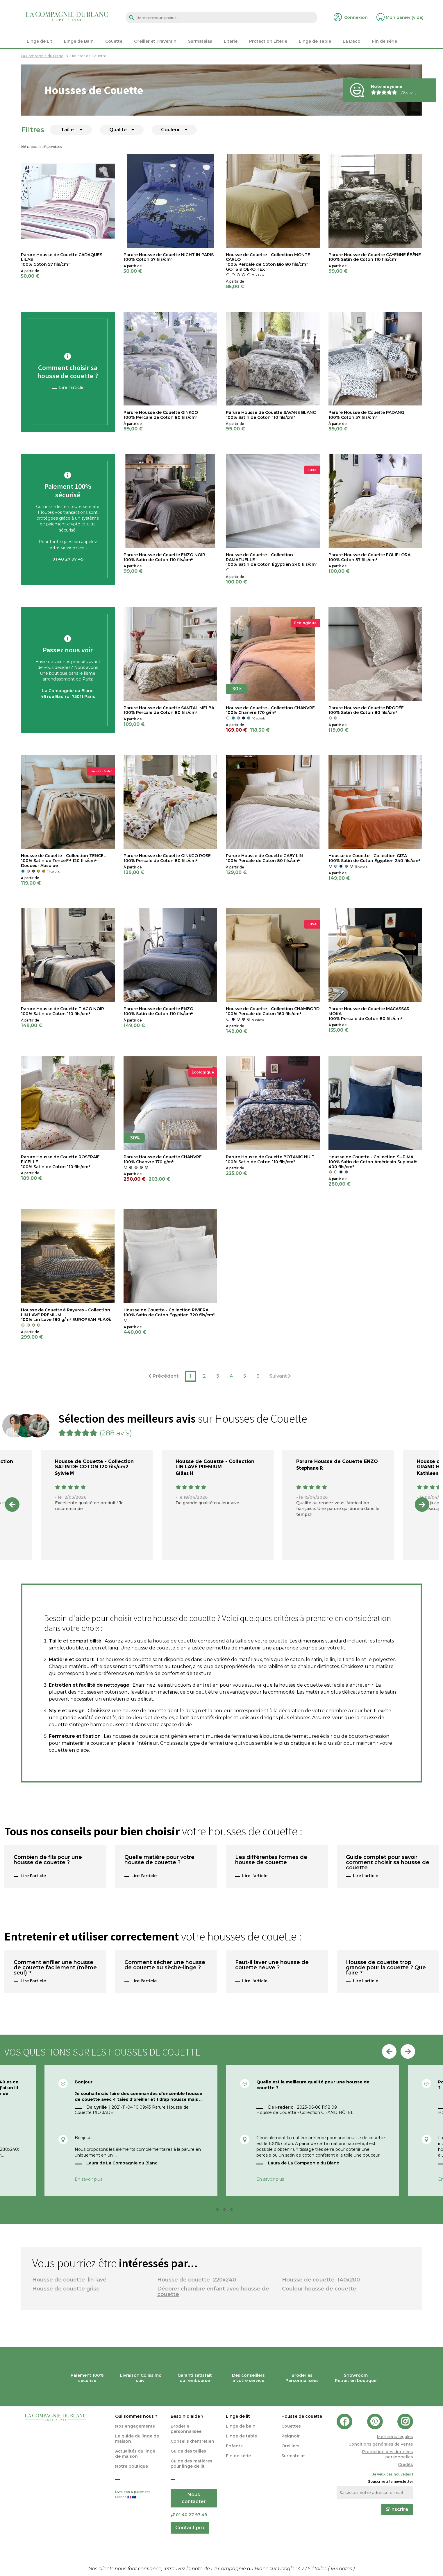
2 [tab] (219, 2210)
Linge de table (241, 2436)
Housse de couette (301, 2416)
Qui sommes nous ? (136, 2416)
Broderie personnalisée (186, 2429)
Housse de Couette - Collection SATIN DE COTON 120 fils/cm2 (94, 1464)
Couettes (291, 2426)
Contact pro (189, 2527)
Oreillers (290, 2445)
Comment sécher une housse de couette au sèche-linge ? (164, 1965)
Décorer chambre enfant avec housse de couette (213, 2291)
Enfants (234, 2445)
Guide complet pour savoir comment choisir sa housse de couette (387, 1863)
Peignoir (290, 2436)
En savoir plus (88, 2179)
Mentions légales (395, 2436)
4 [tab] (233, 2210)
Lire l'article (71, 387)
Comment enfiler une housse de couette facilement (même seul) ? (55, 1968)
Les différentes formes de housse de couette (271, 1860)
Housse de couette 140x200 (321, 2280)
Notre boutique (131, 2466)
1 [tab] (212, 2210)
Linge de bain (241, 2426)
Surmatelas (293, 2455)
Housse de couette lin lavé (69, 2280)
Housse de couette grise (66, 2289)
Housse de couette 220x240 (196, 2280)
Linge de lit (238, 2416)
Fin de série (238, 2455)
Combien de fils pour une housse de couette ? (48, 1860)
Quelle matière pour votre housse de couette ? (159, 1860)
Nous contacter (194, 2498)
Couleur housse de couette (319, 2289)
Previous (12, 1504)
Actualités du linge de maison (135, 2453)
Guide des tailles (188, 2451)
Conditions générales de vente (381, 2444)
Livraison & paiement (138, 2495)
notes (342, 2568)
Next (422, 1504)
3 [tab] (226, 2210)
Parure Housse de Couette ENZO (337, 1461)
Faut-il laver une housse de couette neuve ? (272, 1965)
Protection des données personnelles (387, 2454)
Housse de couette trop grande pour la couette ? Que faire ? (386, 1968)
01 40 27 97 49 (189, 2514)
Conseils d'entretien (192, 2441)
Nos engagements (135, 2426)
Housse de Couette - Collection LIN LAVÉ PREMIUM (215, 1464)
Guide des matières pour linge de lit (191, 2463)
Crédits (405, 2464)
